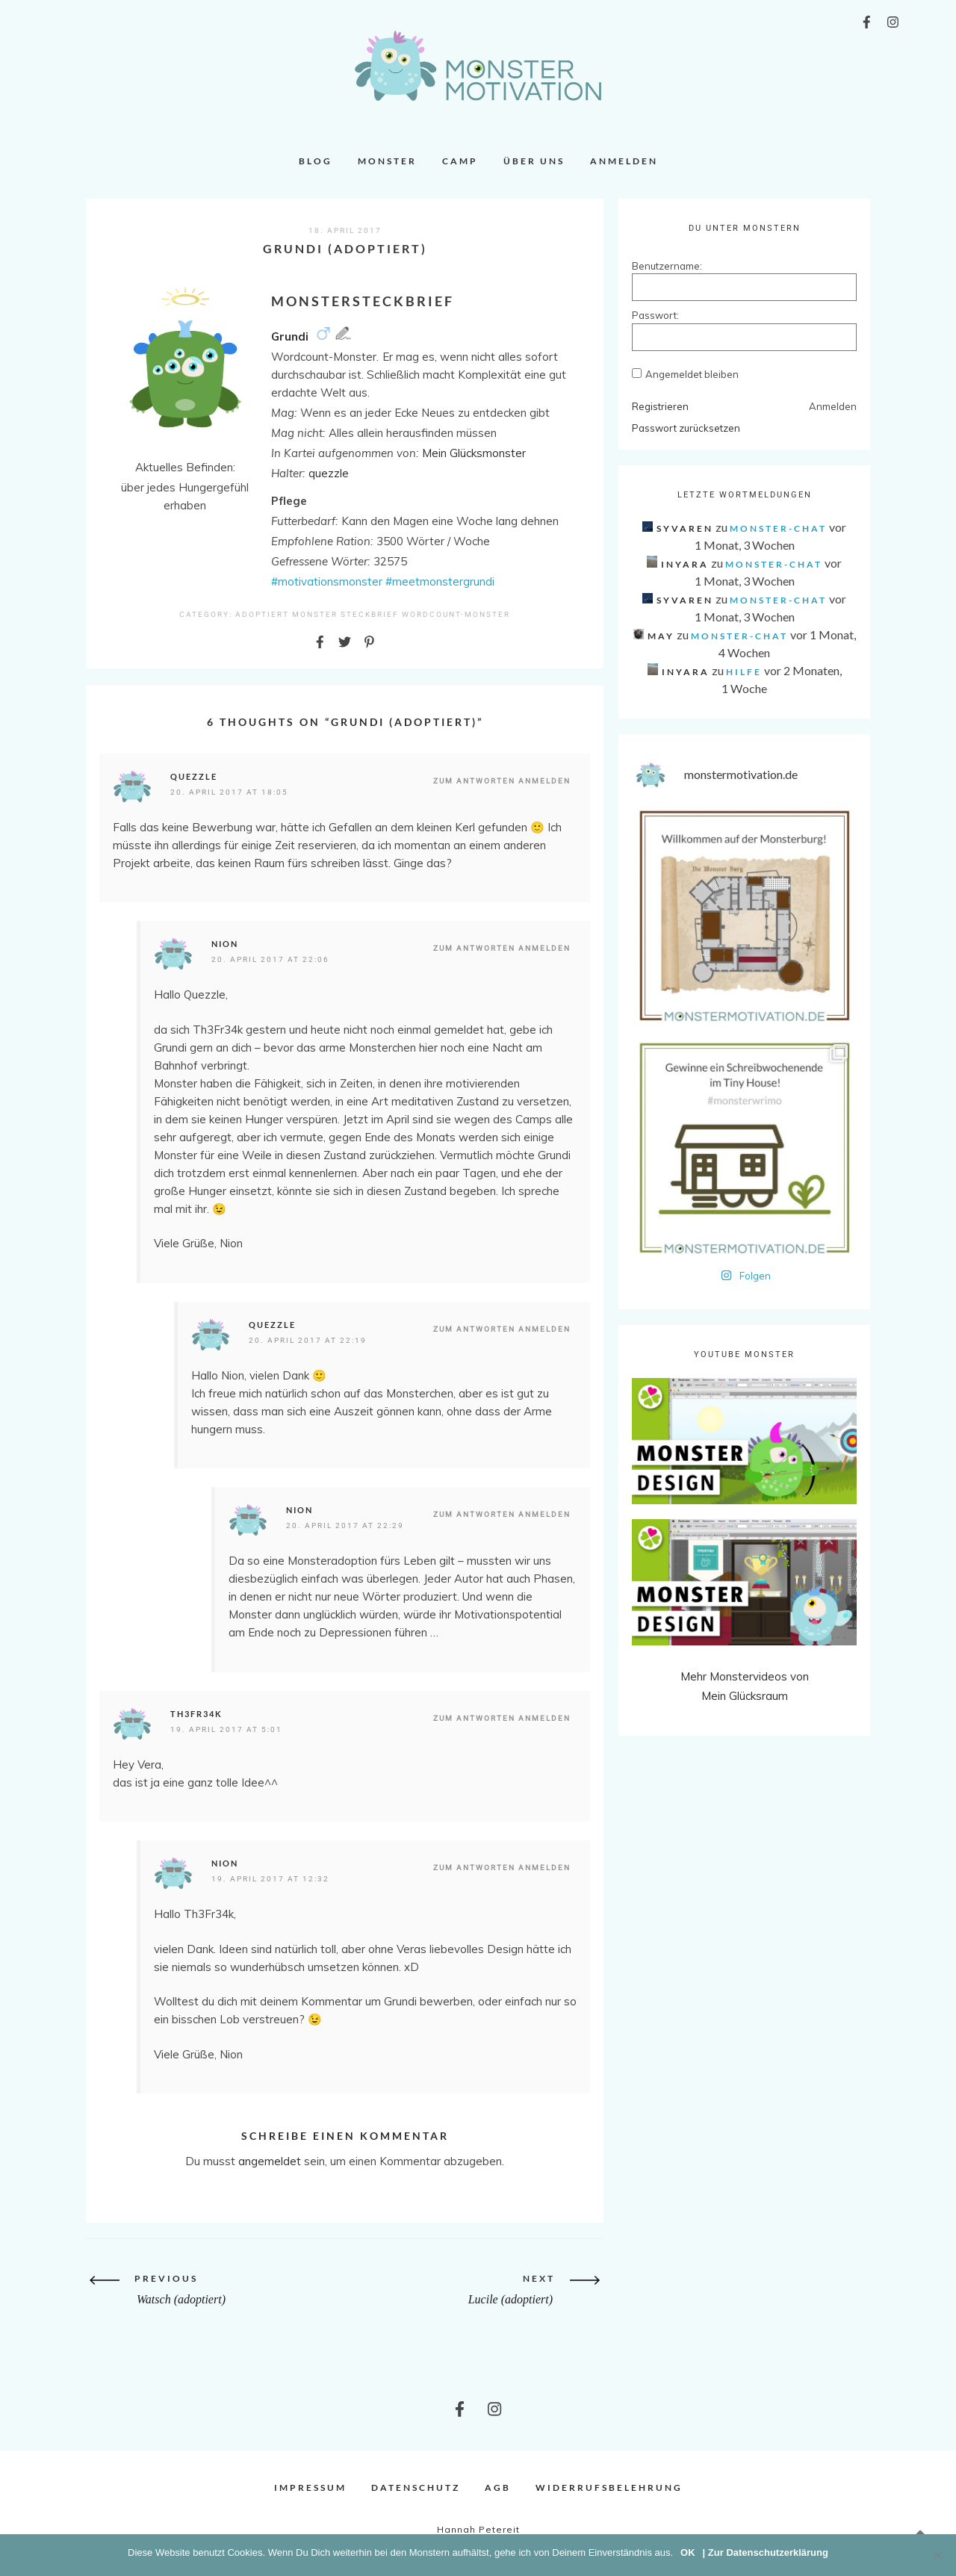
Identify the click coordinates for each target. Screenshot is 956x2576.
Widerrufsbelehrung (609, 2487)
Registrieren (660, 406)
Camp (460, 161)
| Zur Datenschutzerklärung (765, 2552)
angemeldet (269, 2161)
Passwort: (655, 315)
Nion (224, 944)
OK (687, 2552)
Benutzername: (658, 266)
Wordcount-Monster (456, 614)
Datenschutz (415, 2487)
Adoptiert (262, 614)
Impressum (310, 2487)
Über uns (534, 161)
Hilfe (744, 671)
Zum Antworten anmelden (502, 781)
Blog (315, 161)
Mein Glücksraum (744, 1696)
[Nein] (937, 2555)
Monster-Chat (778, 528)
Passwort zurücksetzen (686, 428)
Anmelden (624, 161)
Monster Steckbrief (345, 614)
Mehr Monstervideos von (744, 1676)
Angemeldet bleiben (692, 374)
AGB (498, 2487)
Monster (387, 161)
